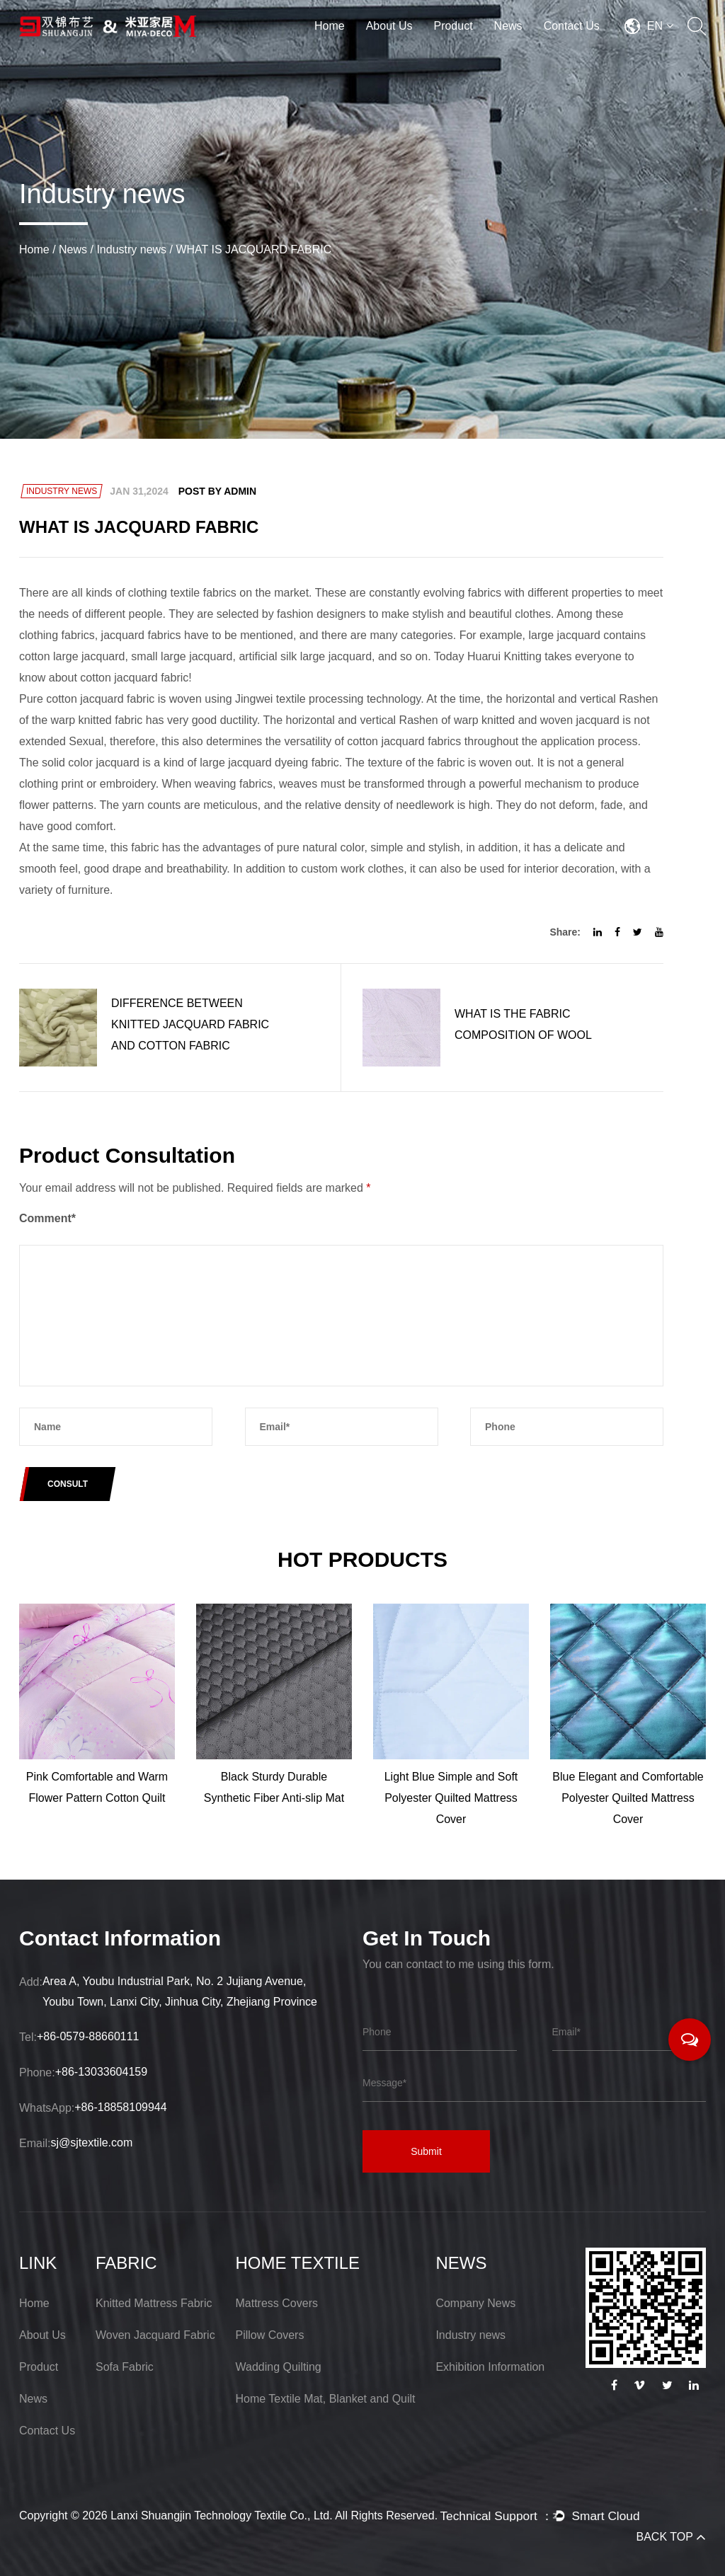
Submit (426, 2151)
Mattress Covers (277, 2303)
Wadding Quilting (278, 2367)
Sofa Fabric (125, 2367)
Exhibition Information (489, 2367)
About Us (389, 26)
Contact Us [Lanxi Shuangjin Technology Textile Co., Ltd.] (47, 2431)
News (508, 26)
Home (329, 26)
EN (660, 26)
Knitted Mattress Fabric (154, 2303)
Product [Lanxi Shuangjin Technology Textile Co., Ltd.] (38, 2367)
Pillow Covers (270, 2335)
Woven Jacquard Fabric (155, 2335)
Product (452, 26)
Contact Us (572, 26)
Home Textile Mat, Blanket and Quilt (326, 2399)
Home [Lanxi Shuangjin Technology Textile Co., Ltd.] (34, 2303)
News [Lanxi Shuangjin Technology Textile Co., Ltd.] (33, 2399)
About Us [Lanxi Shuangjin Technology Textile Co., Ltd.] (42, 2335)
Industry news (131, 249)
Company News (475, 2303)
